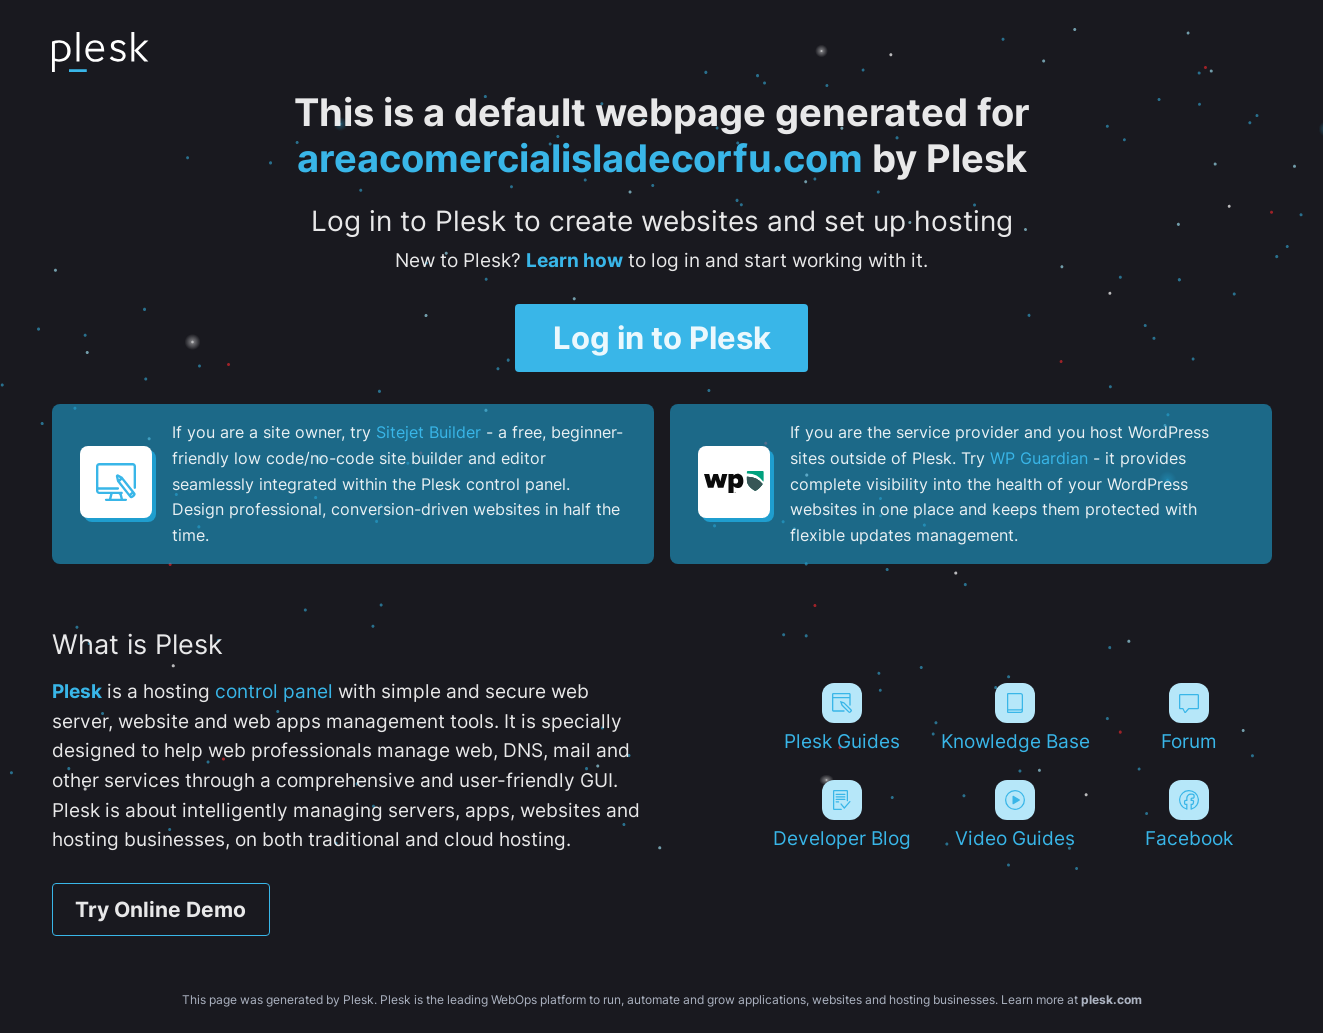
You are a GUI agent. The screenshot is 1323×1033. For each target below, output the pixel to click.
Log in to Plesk (662, 337)
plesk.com (1111, 999)
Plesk (77, 691)
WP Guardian (1039, 458)
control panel (274, 691)
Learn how (574, 260)
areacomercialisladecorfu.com (580, 158)
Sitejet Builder (428, 432)
